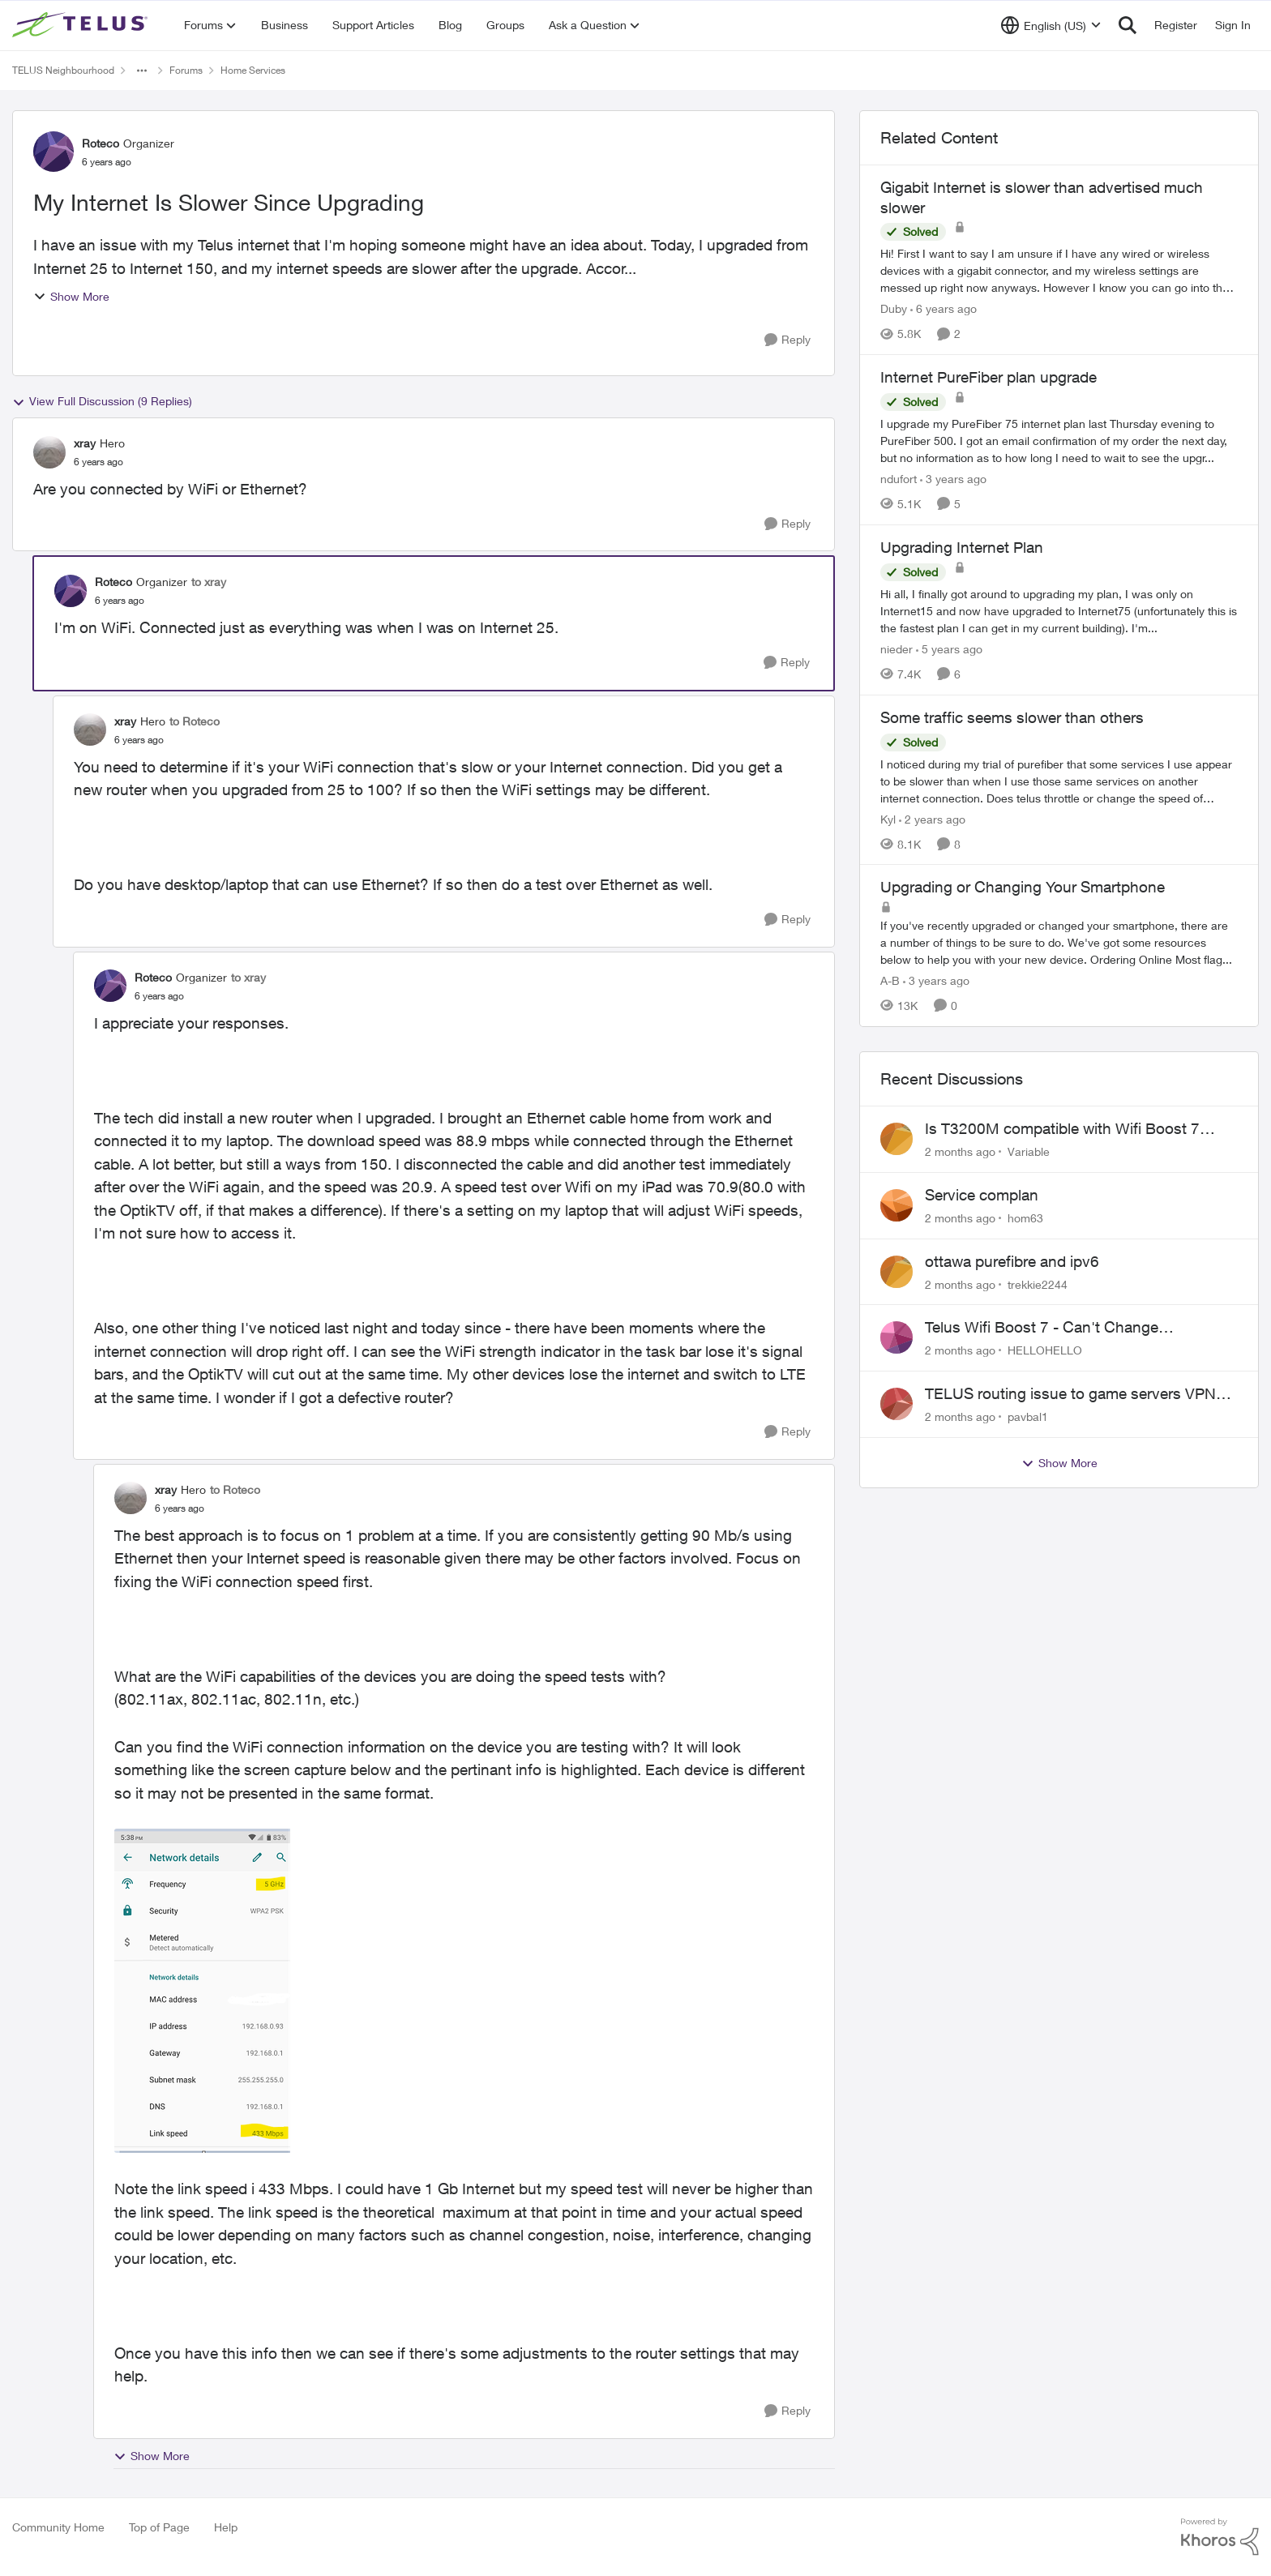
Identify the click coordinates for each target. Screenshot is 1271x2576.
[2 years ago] (932, 818)
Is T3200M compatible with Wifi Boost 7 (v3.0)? (1062, 1129)
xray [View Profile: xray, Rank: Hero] (85, 443)
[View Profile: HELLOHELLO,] (896, 1337)
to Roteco (194, 721)
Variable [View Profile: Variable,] (1029, 1151)
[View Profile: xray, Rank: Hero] (49, 452)
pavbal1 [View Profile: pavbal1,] (1028, 1416)
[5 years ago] (949, 648)
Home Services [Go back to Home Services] (252, 70)
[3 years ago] (953, 478)
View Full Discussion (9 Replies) (102, 401)
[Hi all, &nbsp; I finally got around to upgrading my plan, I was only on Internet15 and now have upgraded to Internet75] (1059, 610)
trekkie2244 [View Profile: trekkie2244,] (1038, 1283)
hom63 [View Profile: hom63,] (1025, 1218)
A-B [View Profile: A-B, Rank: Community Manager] (890, 980)
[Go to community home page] (82, 25)
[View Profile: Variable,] (896, 1139)
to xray (208, 581)
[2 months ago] (960, 1151)
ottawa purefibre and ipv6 (1012, 1261)
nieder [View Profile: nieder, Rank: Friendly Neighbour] (896, 649)
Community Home (58, 2527)
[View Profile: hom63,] (896, 1205)
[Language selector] (1051, 25)
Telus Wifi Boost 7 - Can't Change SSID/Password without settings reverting (1067, 1327)
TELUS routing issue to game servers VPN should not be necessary (1070, 1394)
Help (226, 2527)
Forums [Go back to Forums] (186, 70)
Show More (71, 296)
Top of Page (159, 2527)
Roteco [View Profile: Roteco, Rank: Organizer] (100, 143)
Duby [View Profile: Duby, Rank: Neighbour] (893, 308)
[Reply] (787, 340)
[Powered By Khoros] (1220, 2537)
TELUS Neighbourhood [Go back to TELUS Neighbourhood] (63, 70)
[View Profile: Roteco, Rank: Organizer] (53, 151)
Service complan (981, 1195)
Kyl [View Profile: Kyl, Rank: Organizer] (888, 818)
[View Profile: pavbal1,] (896, 1404)
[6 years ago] (943, 308)
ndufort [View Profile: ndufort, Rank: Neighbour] (898, 479)
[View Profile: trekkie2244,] (896, 1272)
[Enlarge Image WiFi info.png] (203, 1991)
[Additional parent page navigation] (142, 70)
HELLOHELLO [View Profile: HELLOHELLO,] (1045, 1350)
